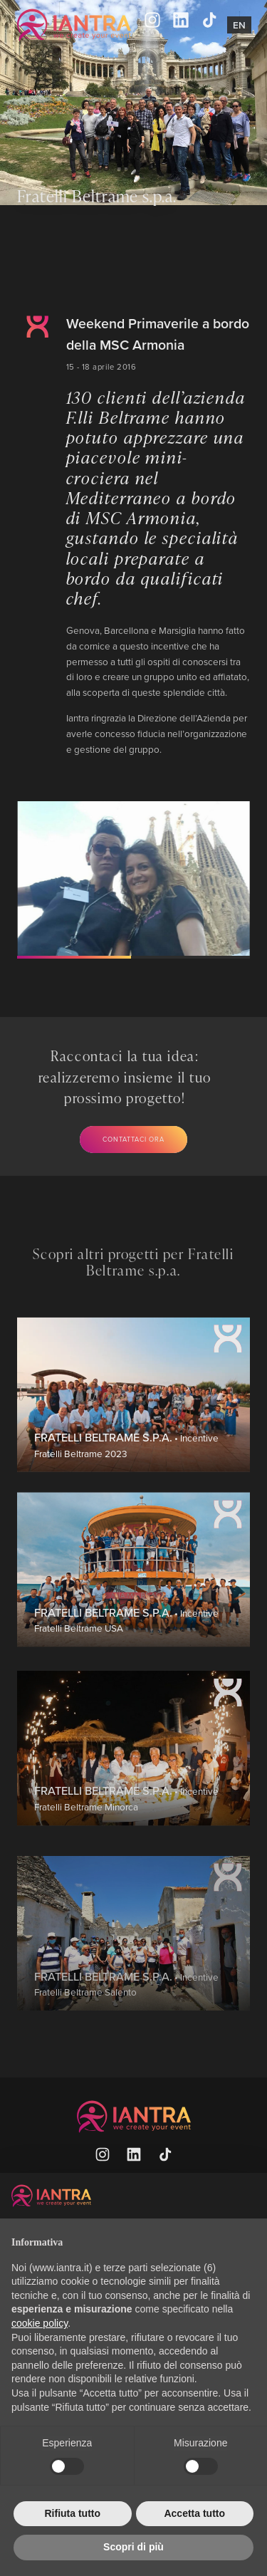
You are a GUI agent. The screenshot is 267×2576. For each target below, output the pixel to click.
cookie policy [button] (39, 2323)
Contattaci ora (133, 1139)
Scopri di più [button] (133, 2546)
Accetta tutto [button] (194, 2513)
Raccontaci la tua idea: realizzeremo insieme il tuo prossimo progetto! (124, 1076)
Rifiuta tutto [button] (72, 2513)
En (239, 25)
